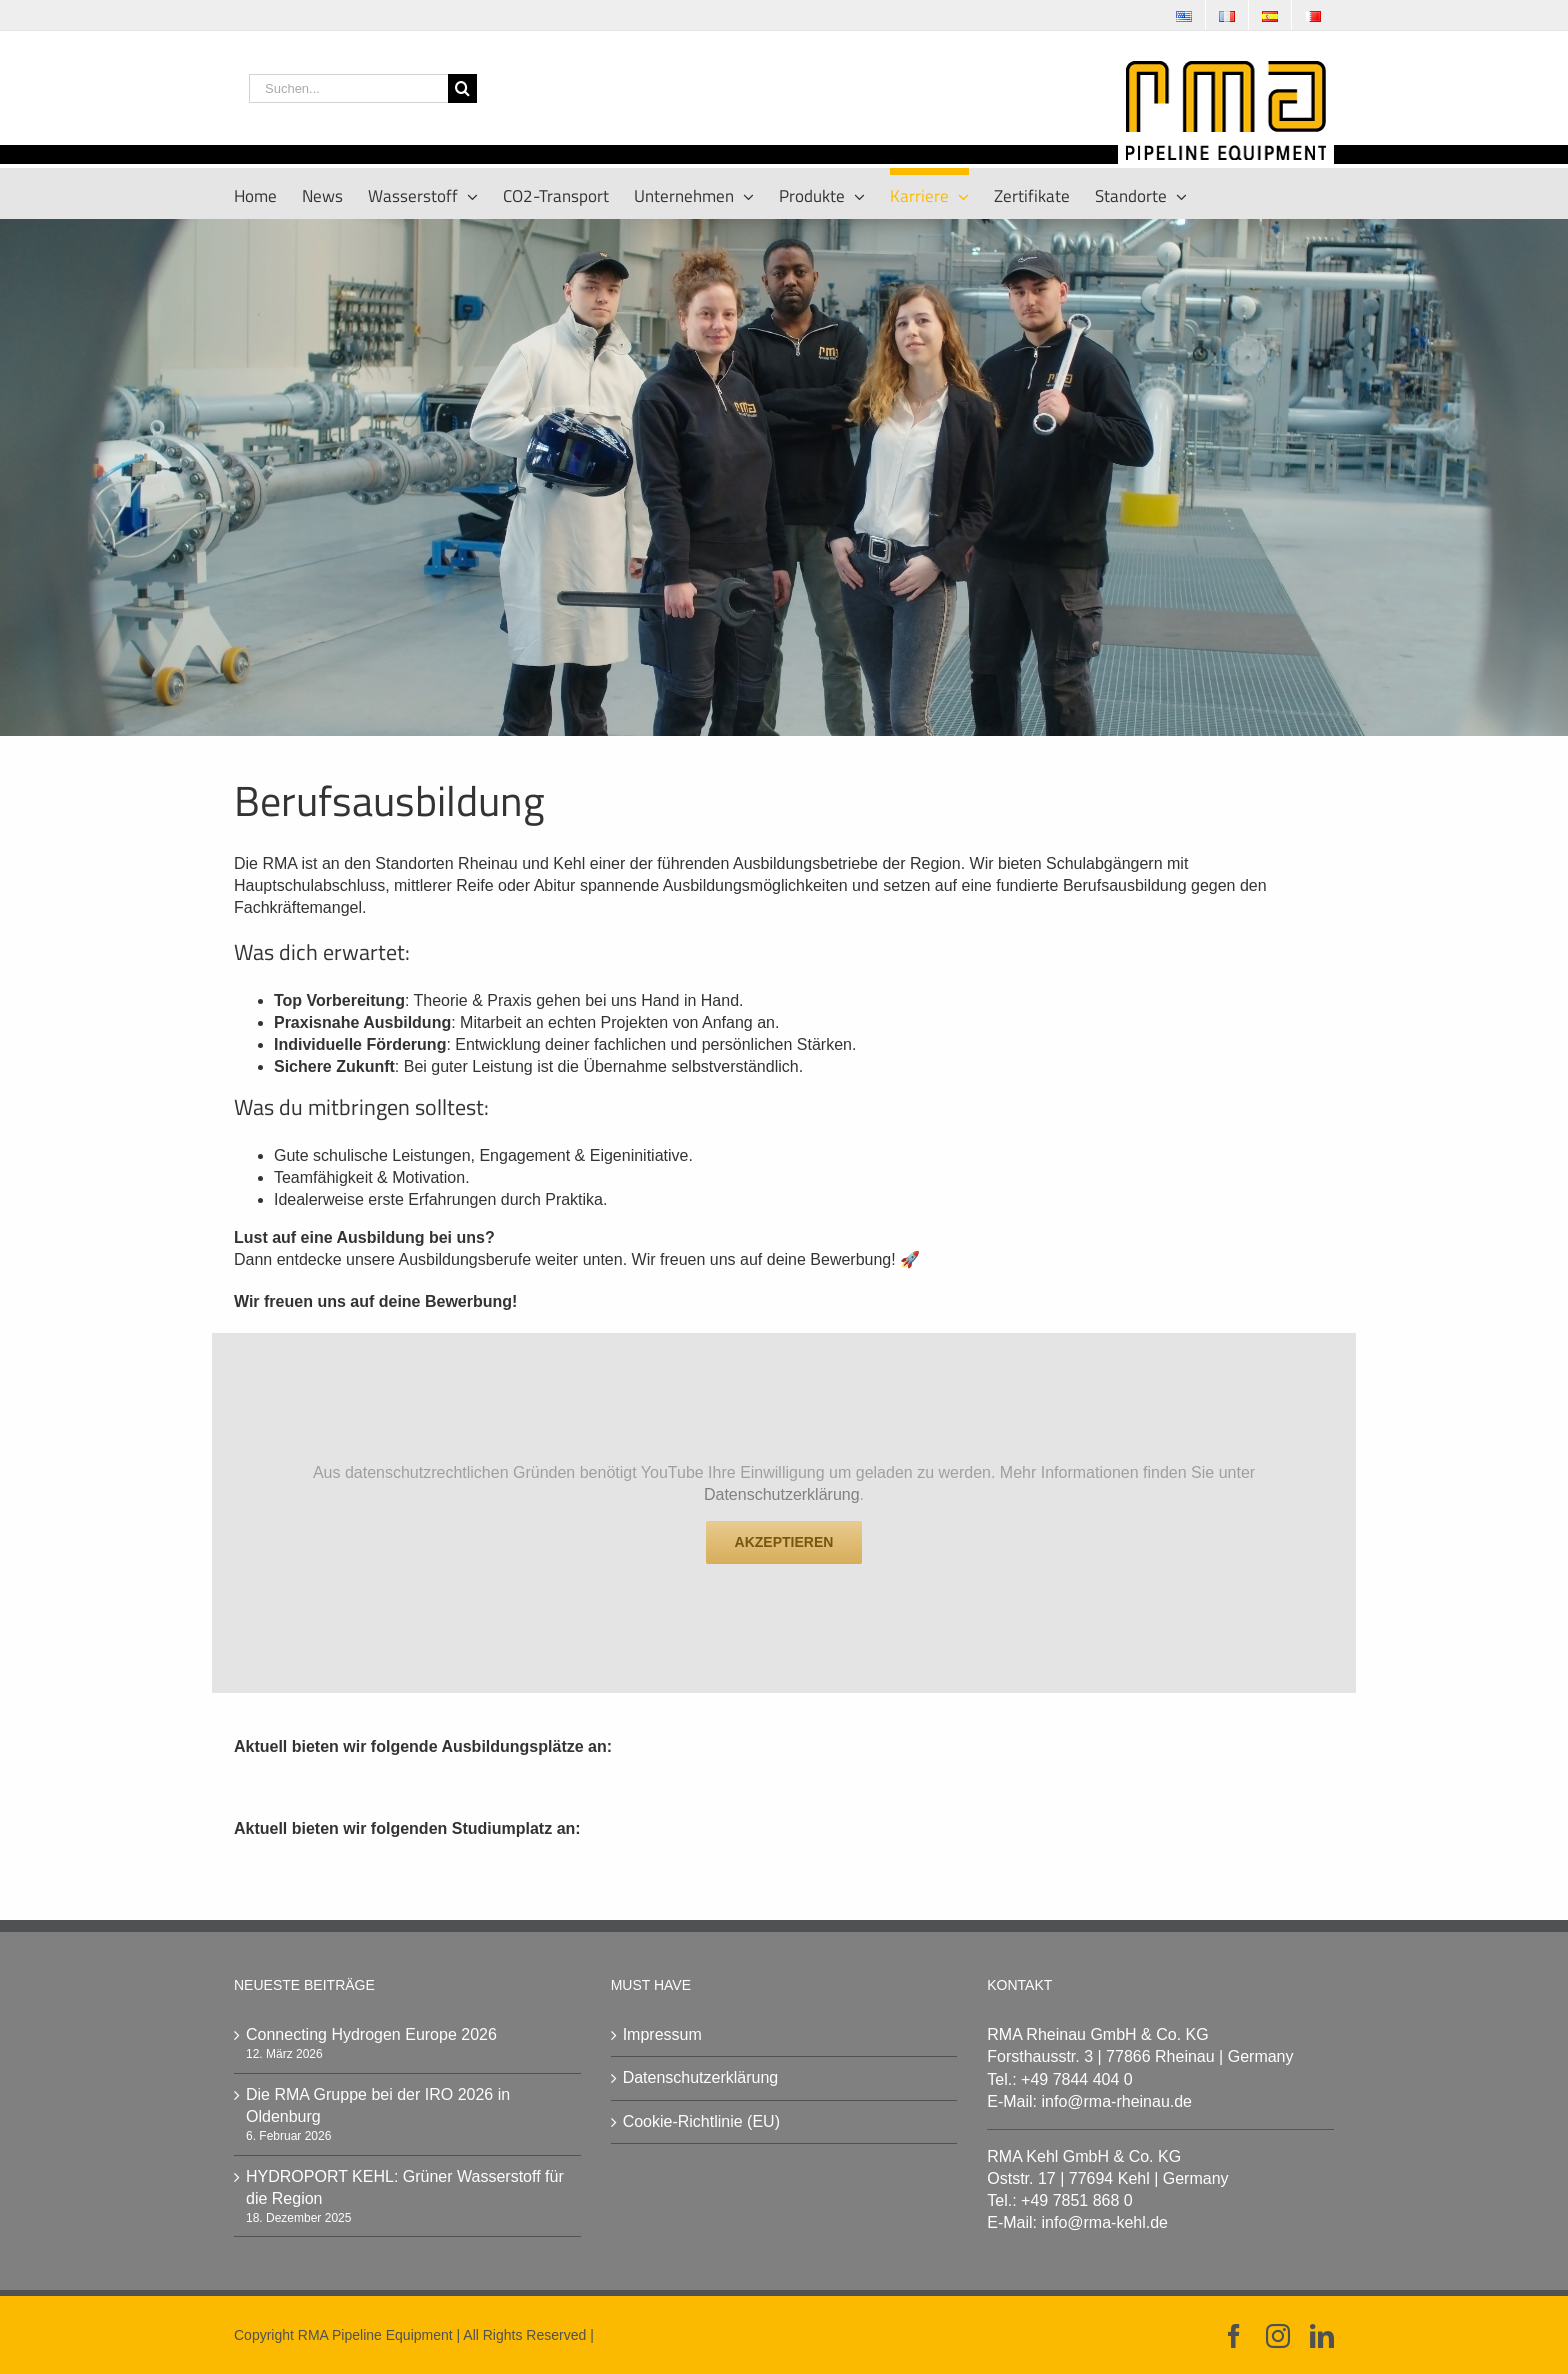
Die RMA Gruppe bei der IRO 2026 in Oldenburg (378, 2105)
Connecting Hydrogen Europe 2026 (371, 2034)
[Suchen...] (348, 88)
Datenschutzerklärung (782, 1494)
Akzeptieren (784, 1542)
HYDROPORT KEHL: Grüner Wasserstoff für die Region (405, 2187)
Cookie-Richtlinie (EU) (701, 2121)
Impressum (662, 2034)
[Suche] (462, 88)
